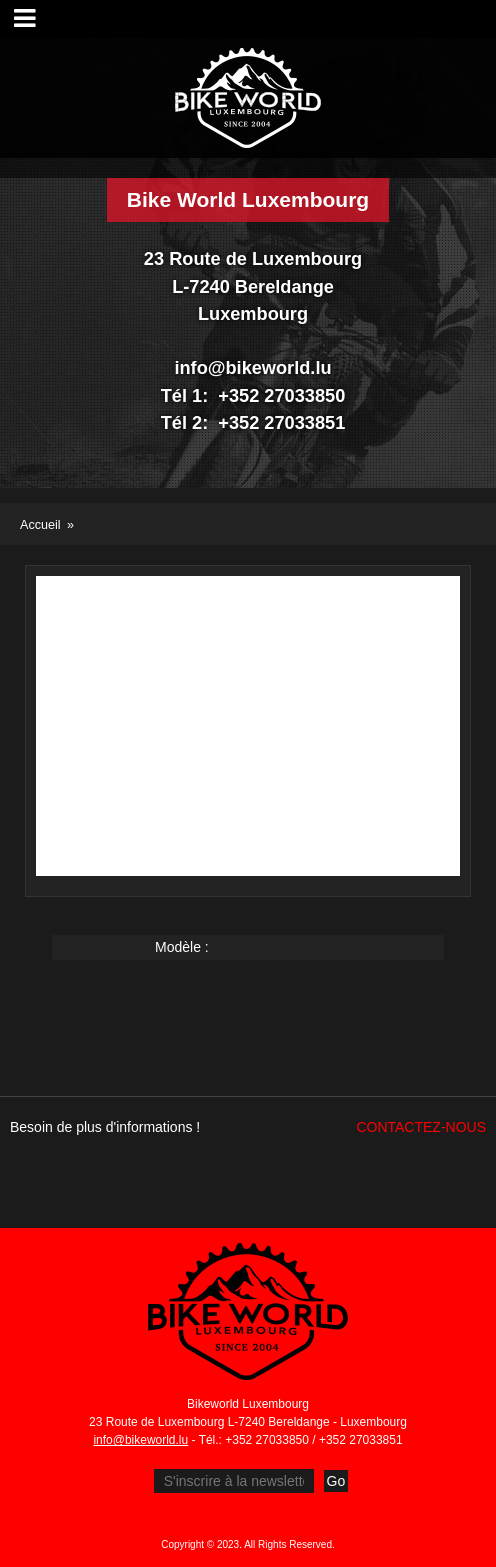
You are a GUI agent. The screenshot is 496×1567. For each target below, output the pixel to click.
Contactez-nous (421, 1127)
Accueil (40, 525)
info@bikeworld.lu (140, 1440)
